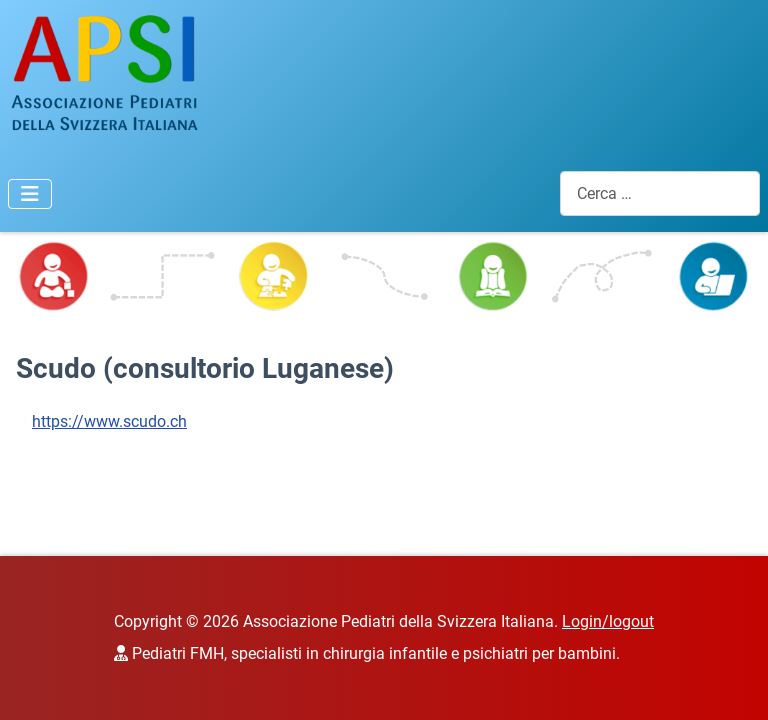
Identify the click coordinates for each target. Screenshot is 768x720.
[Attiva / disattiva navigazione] (30, 194)
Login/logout (608, 621)
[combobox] (660, 193)
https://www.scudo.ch (109, 421)
